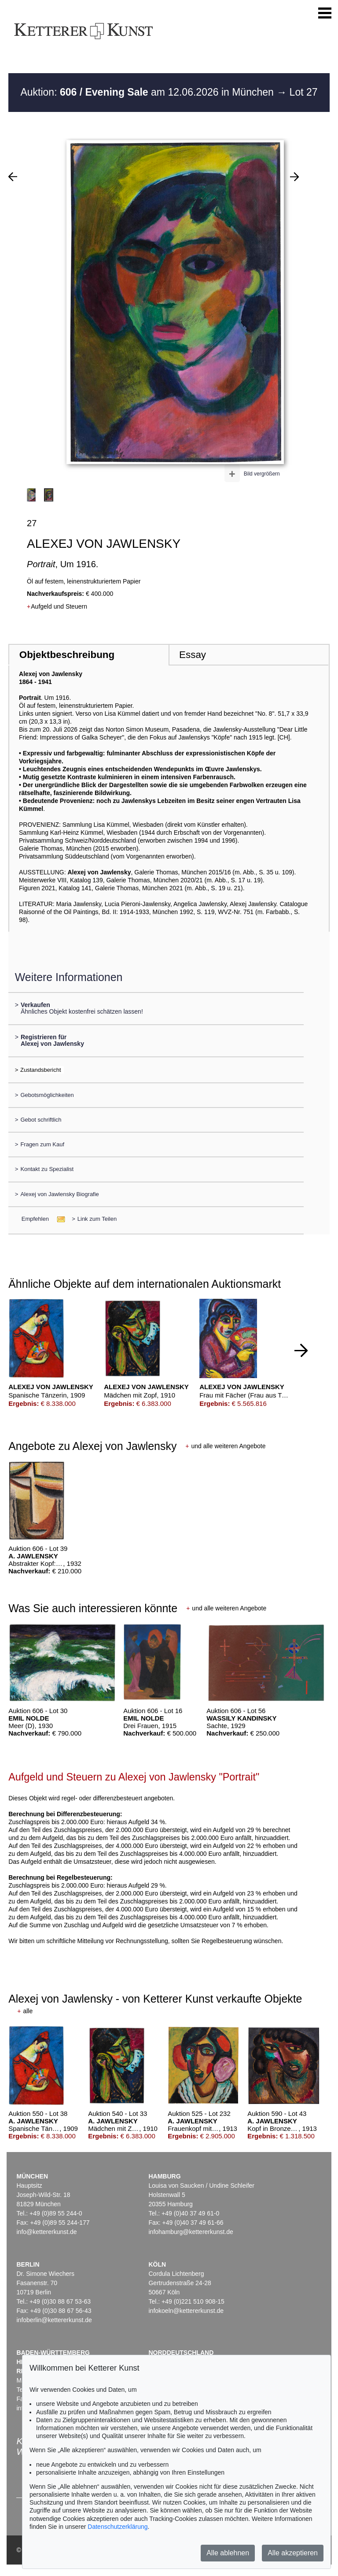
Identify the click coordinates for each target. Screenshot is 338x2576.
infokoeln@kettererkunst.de (186, 2310)
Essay (192, 654)
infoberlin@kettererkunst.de (54, 2319)
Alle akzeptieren (293, 2553)
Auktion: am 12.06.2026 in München (148, 92)
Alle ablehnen (227, 2553)
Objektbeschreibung (66, 654)
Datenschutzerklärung (117, 2526)
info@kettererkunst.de (46, 2231)
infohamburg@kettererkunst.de (190, 2231)
